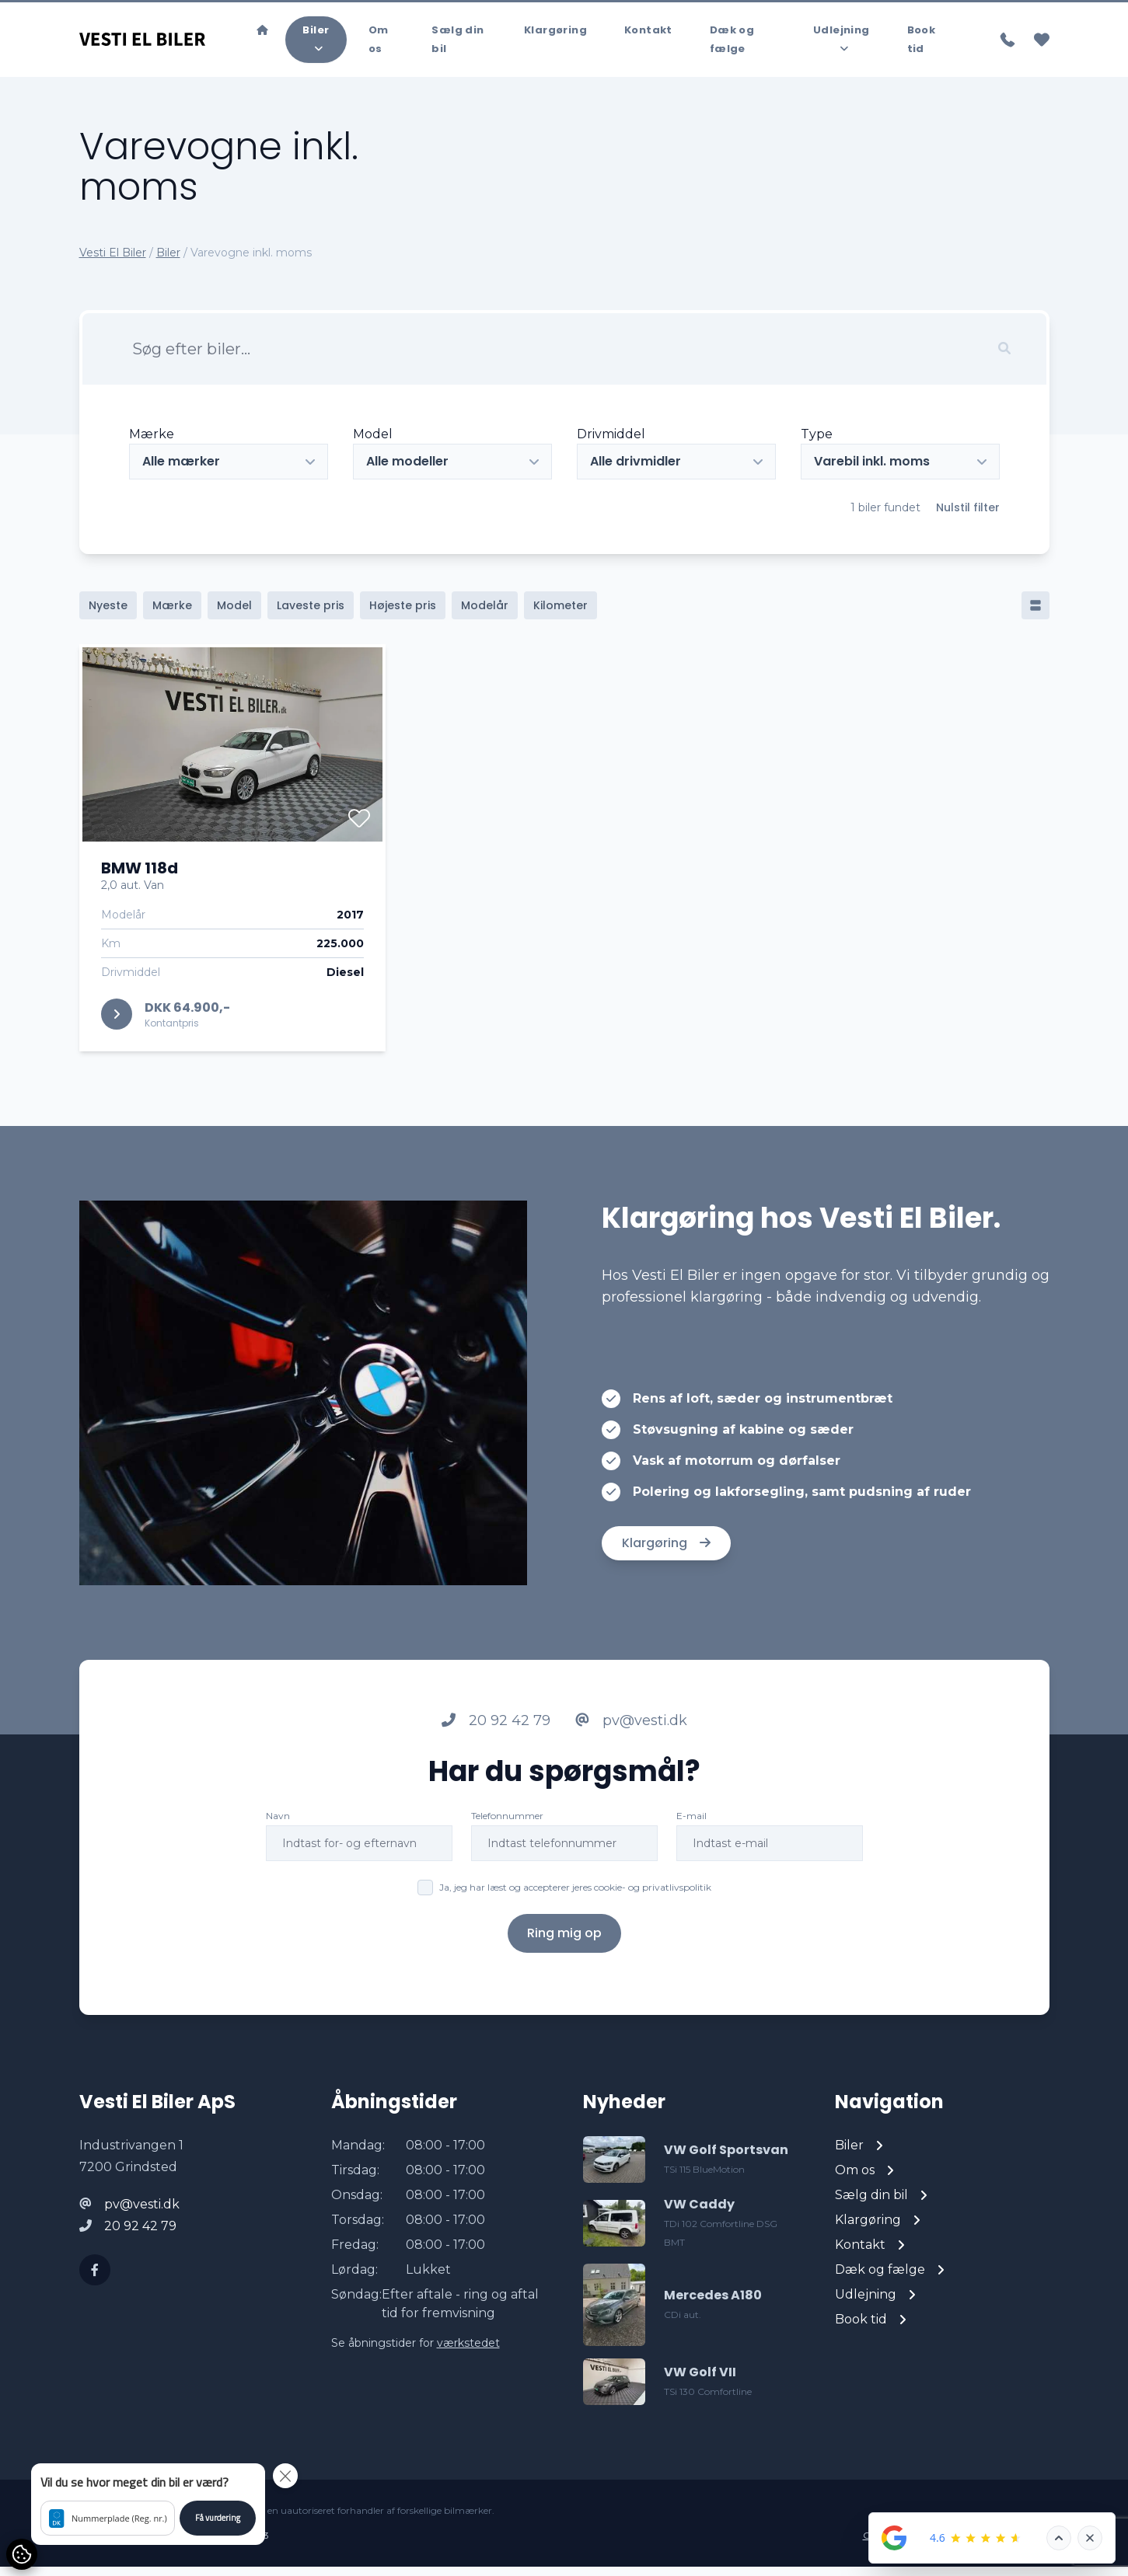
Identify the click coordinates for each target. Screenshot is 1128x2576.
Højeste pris (402, 614)
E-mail (691, 1825)
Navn (278, 1825)
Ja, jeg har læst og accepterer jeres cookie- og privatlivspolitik (575, 1896)
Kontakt (648, 34)
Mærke (151, 443)
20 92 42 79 (496, 1729)
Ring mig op (564, 1942)
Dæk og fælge (732, 44)
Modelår (484, 614)
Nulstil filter (968, 517)
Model (373, 443)
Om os (378, 44)
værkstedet (468, 2352)
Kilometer (560, 614)
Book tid (921, 44)
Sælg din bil (457, 44)
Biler (168, 262)
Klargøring (555, 34)
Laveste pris (310, 614)
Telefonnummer (507, 1825)
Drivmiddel (611, 443)
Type (817, 443)
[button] (148, 2504)
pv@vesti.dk (631, 1729)
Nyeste (108, 614)
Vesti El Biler (112, 262)
